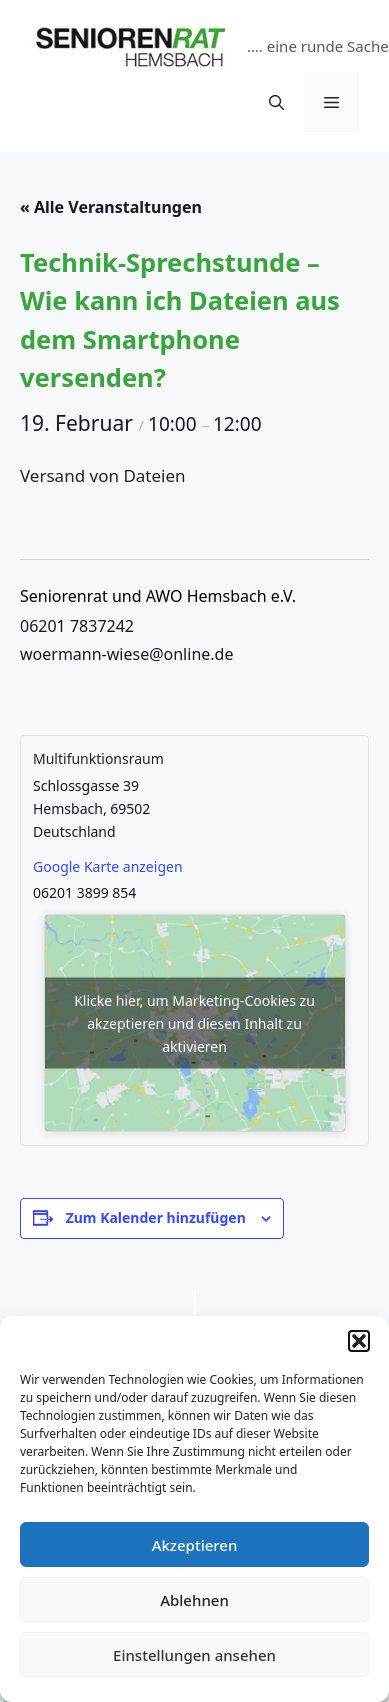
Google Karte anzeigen (108, 866)
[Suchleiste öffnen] (276, 102)
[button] (359, 1341)
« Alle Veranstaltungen (111, 207)
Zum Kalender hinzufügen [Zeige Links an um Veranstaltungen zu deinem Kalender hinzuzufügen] (156, 1217)
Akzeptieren (195, 1545)
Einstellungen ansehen (194, 1655)
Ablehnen (194, 1600)
